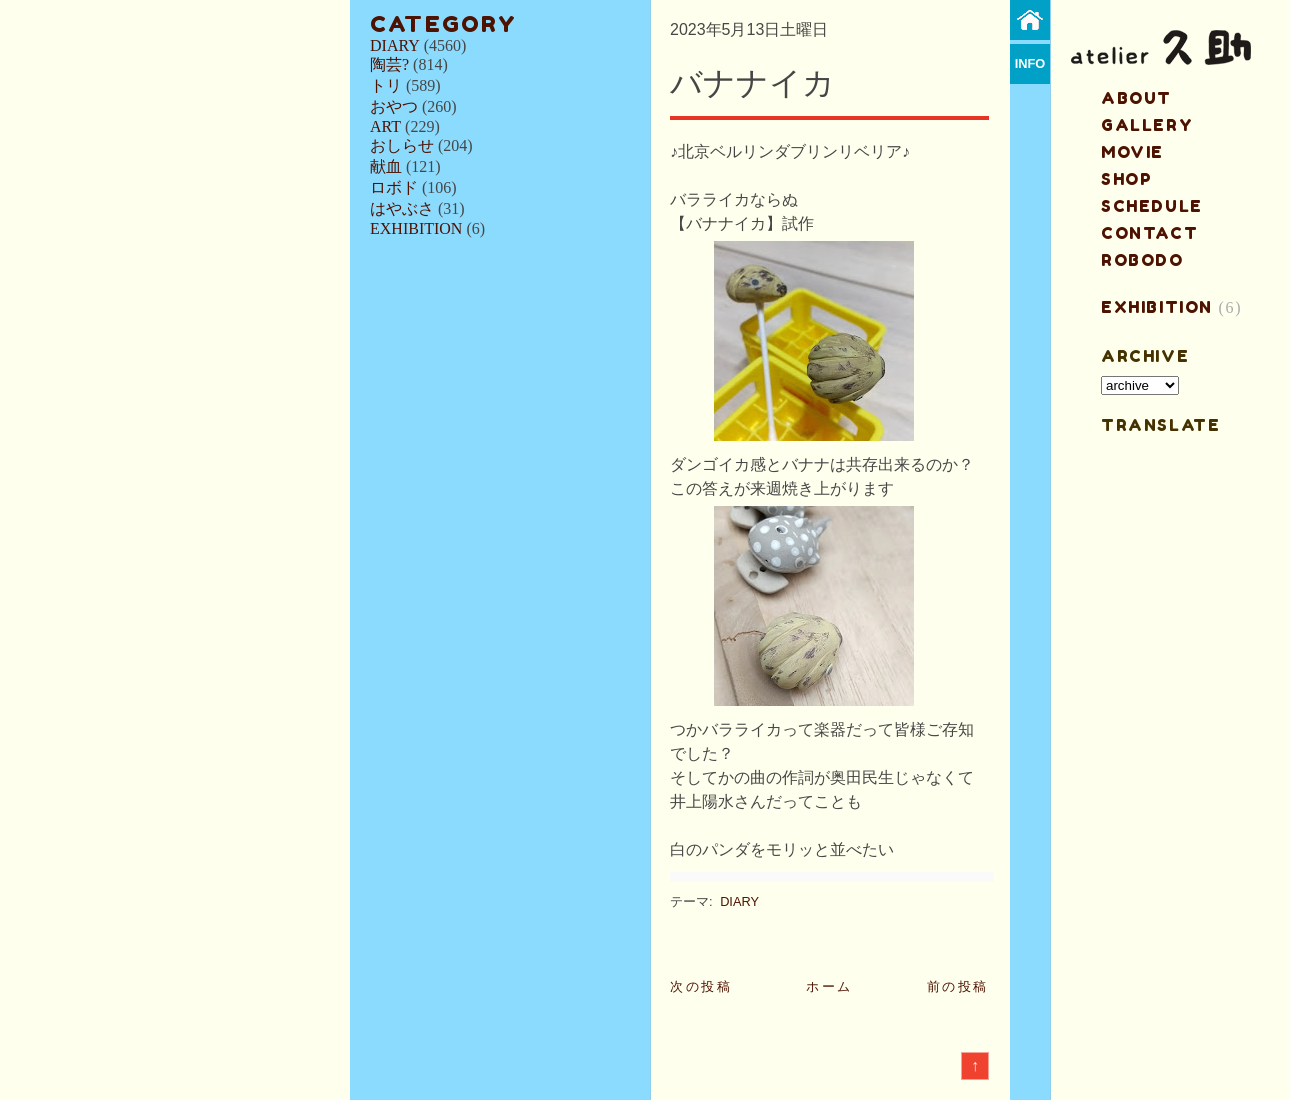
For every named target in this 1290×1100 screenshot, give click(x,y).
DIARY (395, 45)
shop (1126, 179)
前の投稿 (958, 986)
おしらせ (402, 145)
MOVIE (1132, 152)
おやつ (394, 106)
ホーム (829, 986)
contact (1149, 233)
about (1136, 98)
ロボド (394, 187)
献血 (386, 166)
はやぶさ (402, 208)
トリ (386, 85)
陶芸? (389, 64)
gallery (1147, 125)
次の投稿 (701, 986)
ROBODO (1142, 260)
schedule (1152, 206)
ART (385, 126)
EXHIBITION (416, 228)
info (1030, 63)
